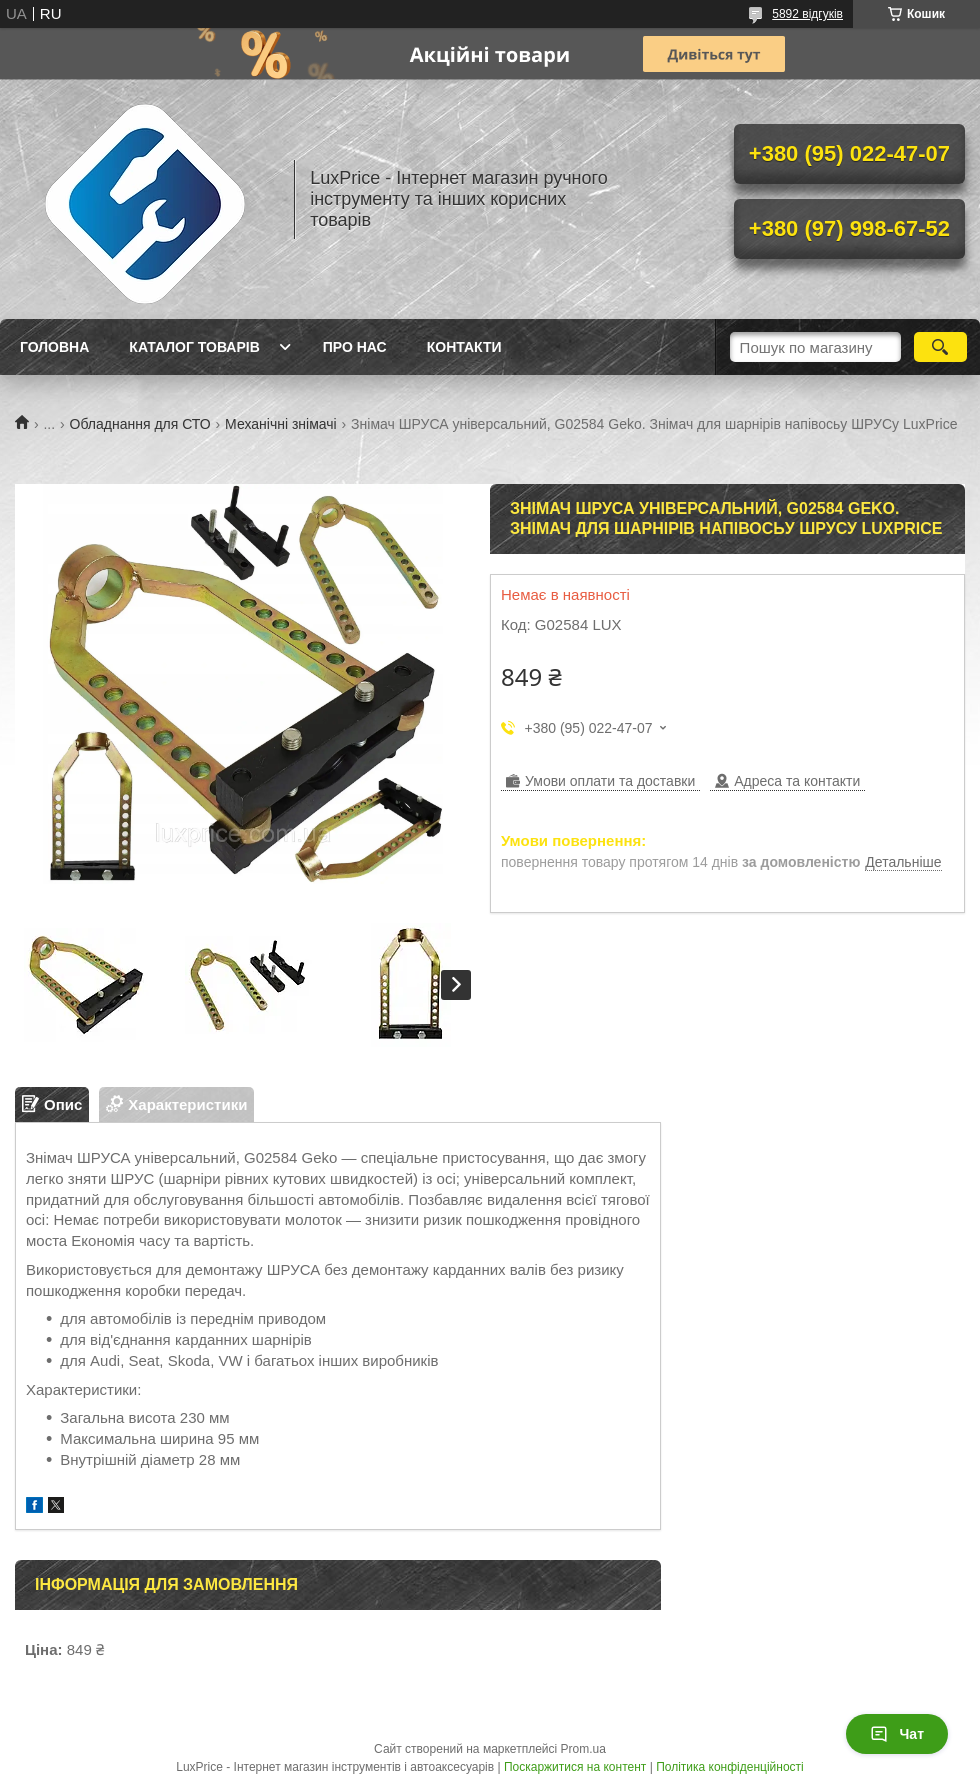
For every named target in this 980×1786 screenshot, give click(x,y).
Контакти (464, 347)
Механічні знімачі (281, 424)
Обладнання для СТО (140, 424)
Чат (897, 1734)
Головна (54, 347)
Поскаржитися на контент (575, 1767)
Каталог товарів (194, 347)
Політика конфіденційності (730, 1767)
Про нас (355, 347)
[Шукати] (940, 347)
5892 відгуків (807, 14)
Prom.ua (583, 1749)
